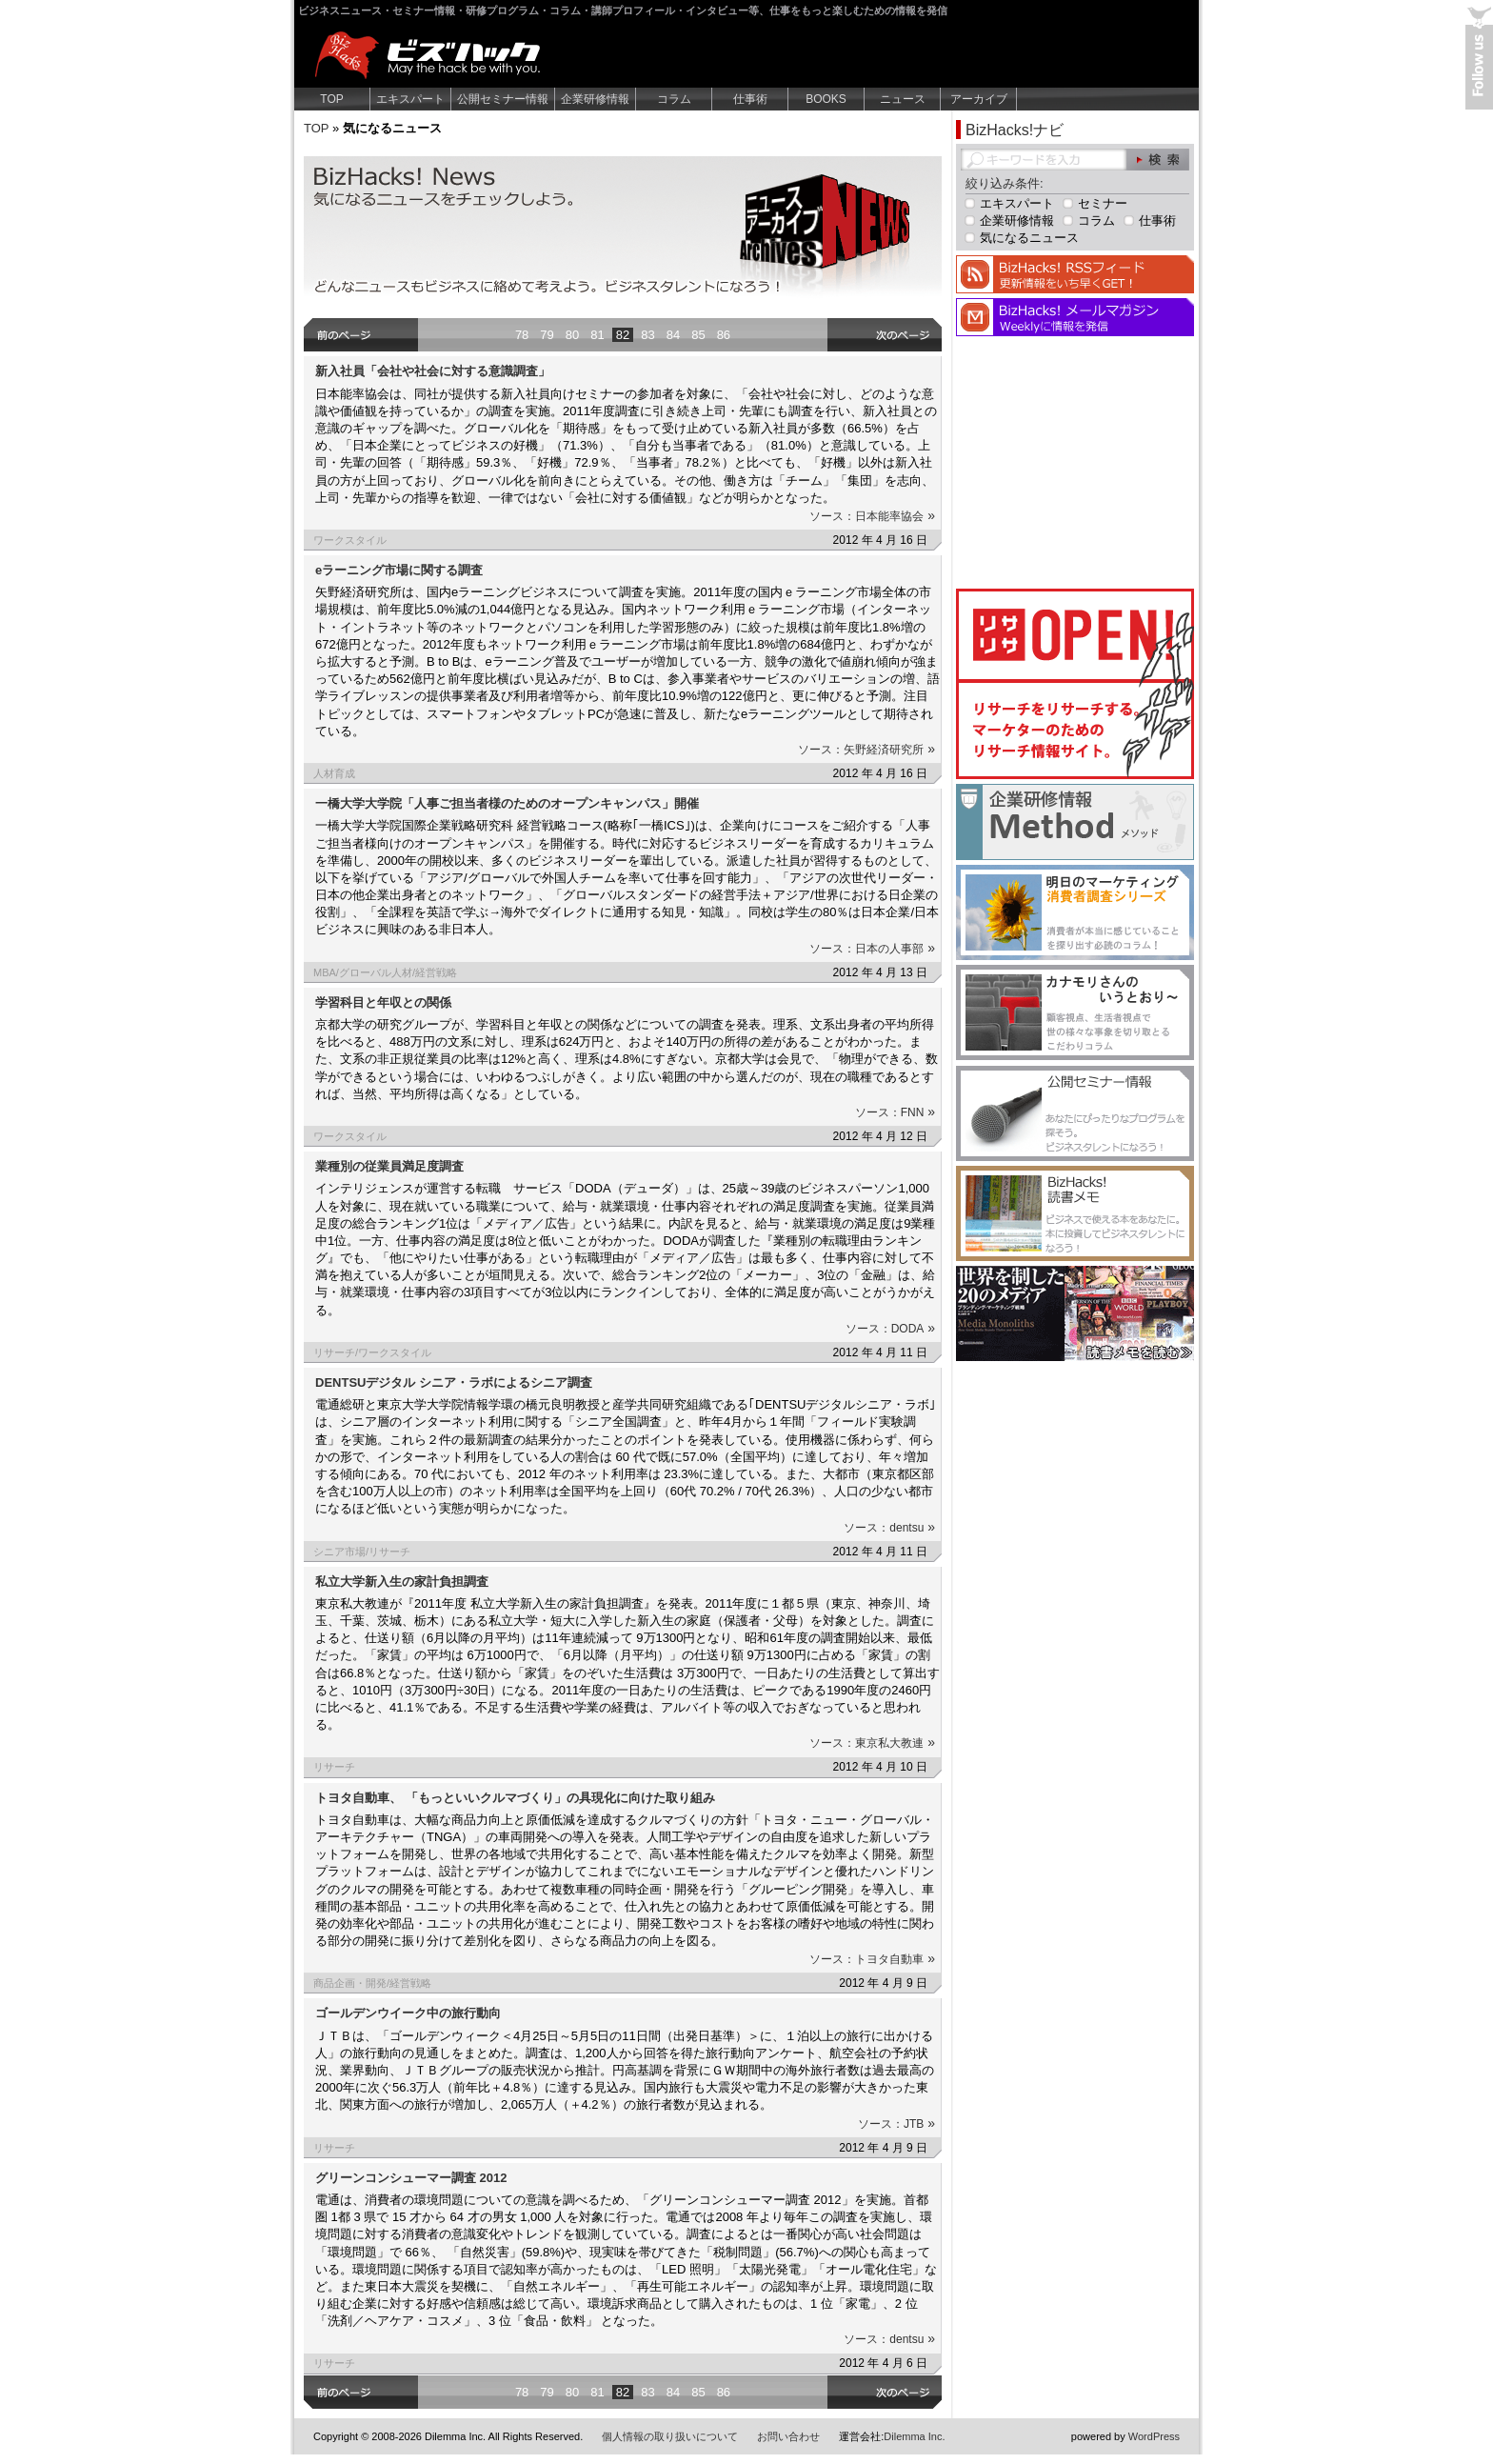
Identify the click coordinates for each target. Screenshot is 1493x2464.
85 (698, 335)
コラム (674, 99)
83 (647, 335)
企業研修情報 (595, 99)
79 (546, 335)
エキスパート (410, 99)
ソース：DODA (890, 1328)
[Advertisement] (1075, 460)
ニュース (903, 99)
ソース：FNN (895, 1112)
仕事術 (750, 99)
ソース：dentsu (889, 1527)
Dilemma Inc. (914, 2436)
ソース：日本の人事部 (872, 948)
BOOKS (826, 99)
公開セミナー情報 (502, 99)
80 (572, 335)
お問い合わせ (788, 2436)
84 (673, 335)
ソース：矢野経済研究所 (866, 749)
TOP (331, 99)
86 (723, 335)
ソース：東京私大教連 (872, 1743)
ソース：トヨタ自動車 (872, 1959)
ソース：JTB (896, 2124)
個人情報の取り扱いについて (670, 2436)
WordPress (1154, 2436)
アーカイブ (978, 99)
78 (521, 335)
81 (597, 335)
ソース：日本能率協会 (872, 516)
